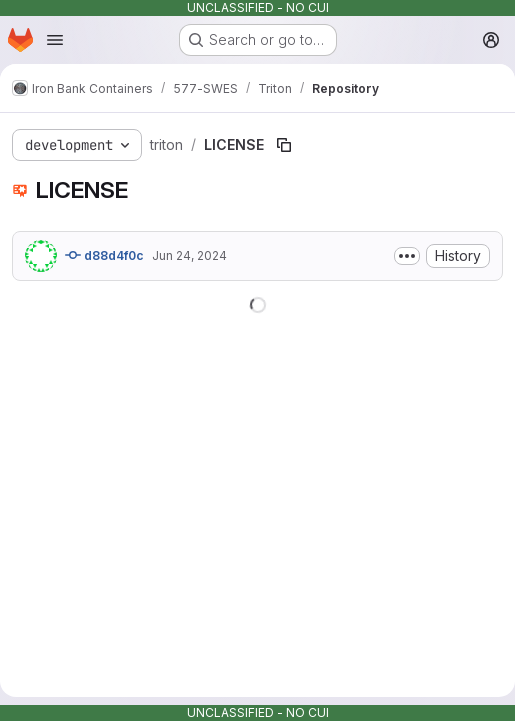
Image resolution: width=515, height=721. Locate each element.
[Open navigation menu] (55, 40)
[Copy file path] (284, 145)
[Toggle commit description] (407, 256)
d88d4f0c (104, 255)
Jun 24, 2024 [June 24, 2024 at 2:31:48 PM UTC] (189, 255)
